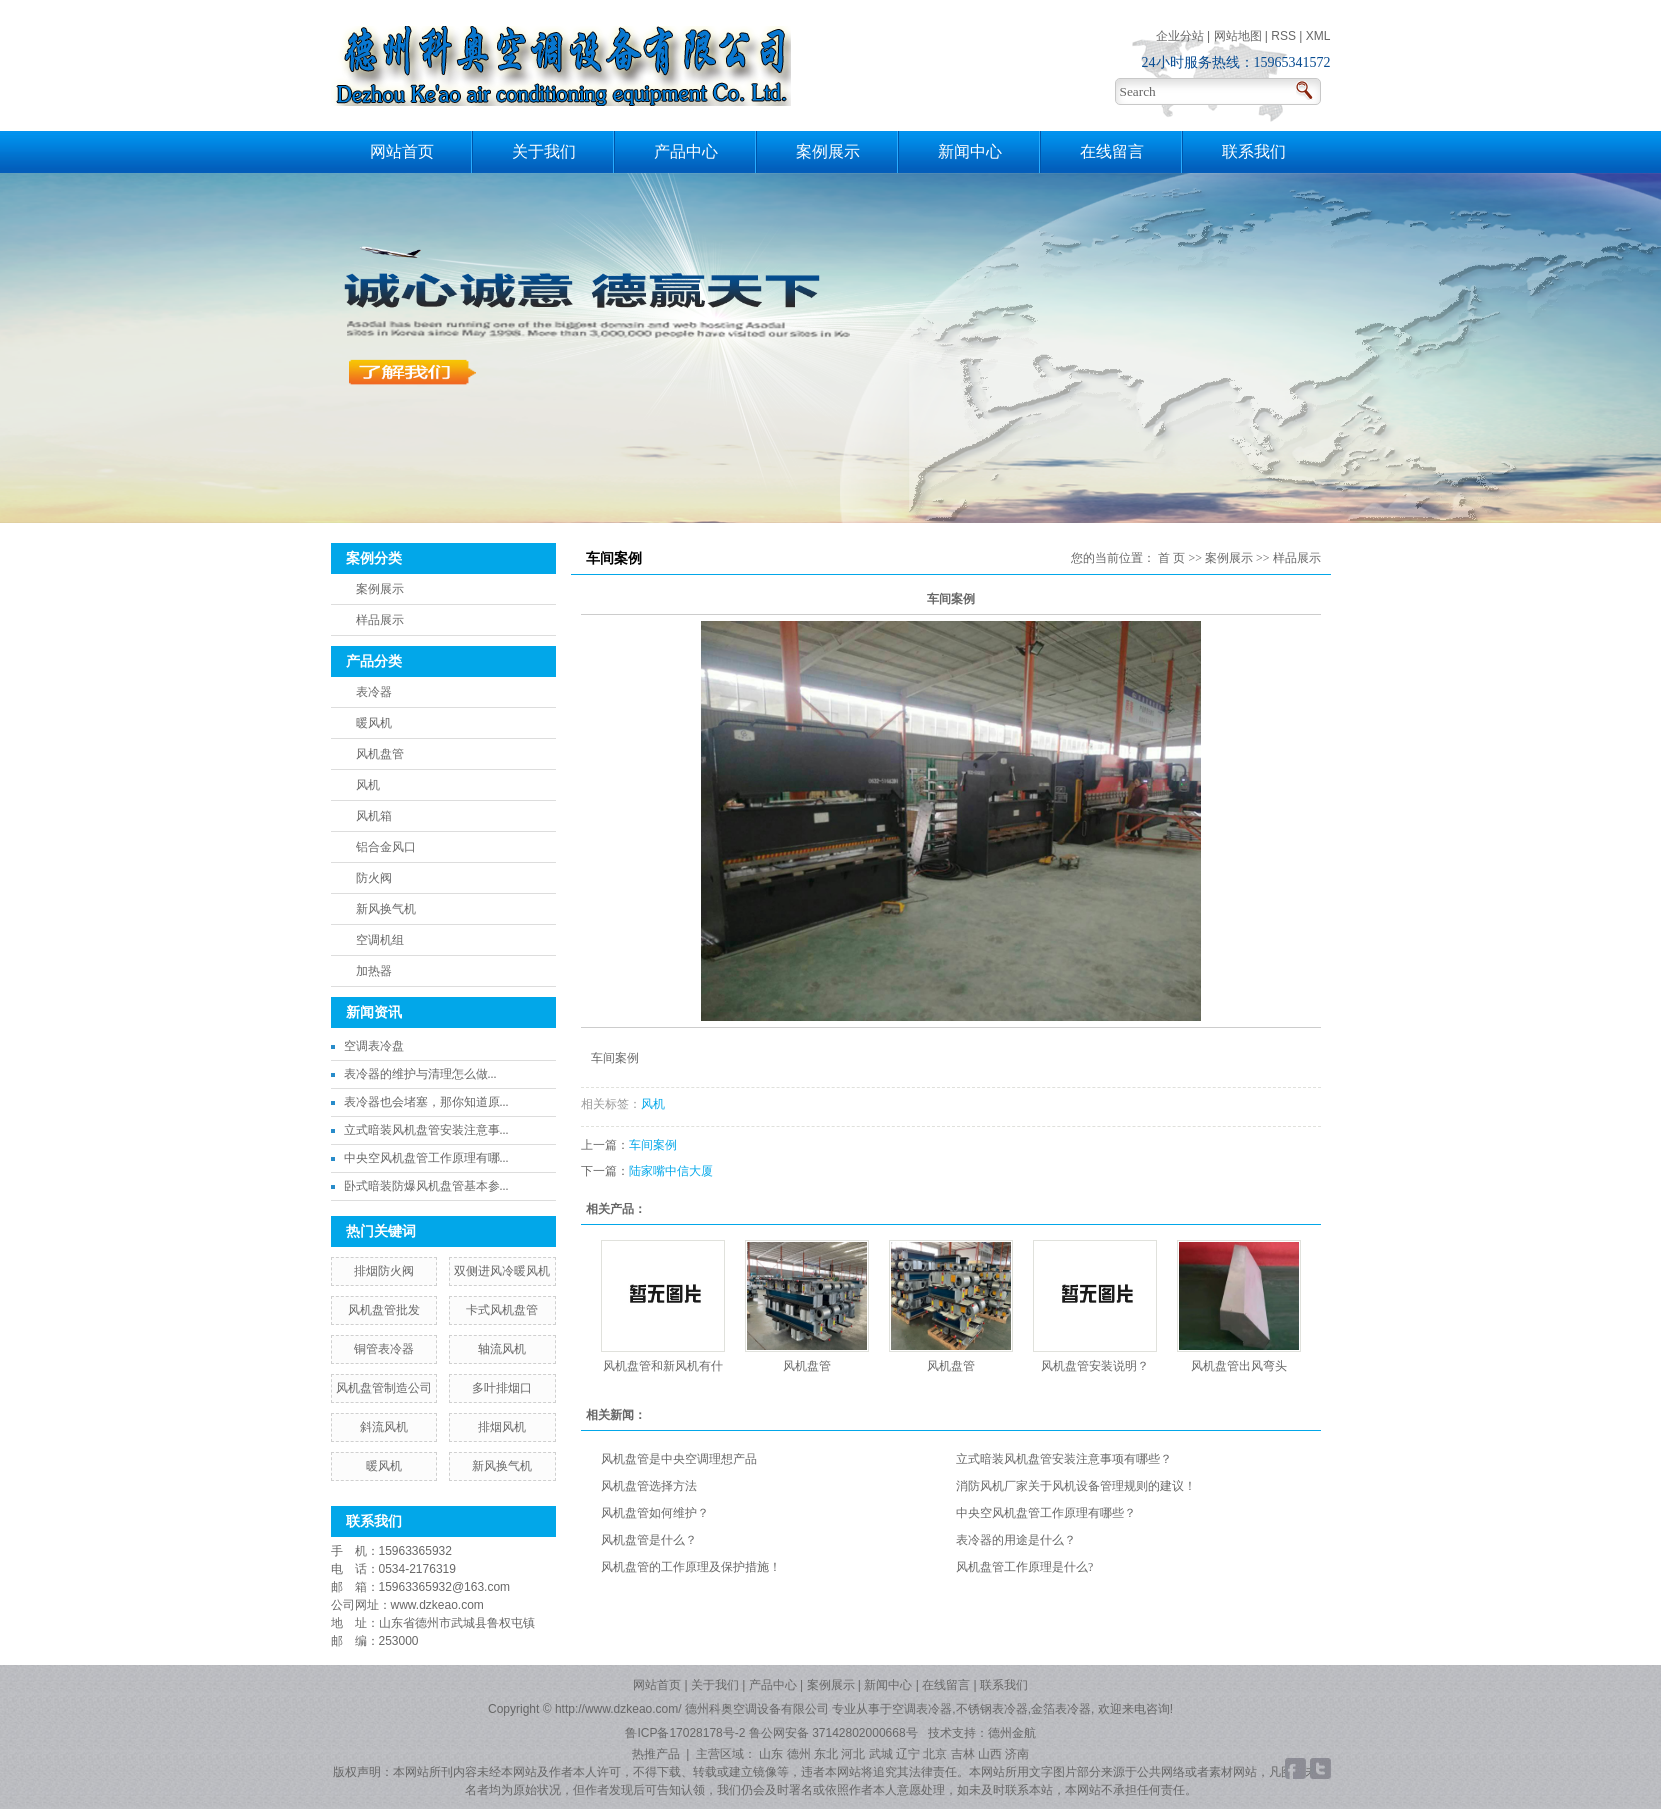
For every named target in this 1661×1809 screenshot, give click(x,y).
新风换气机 (386, 909)
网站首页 (402, 151)
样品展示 (380, 620)
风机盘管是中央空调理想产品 (679, 1459)
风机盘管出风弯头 (1239, 1366)
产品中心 (686, 151)
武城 (881, 1754)
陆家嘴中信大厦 (671, 1171)
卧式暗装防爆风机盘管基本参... (426, 1186)
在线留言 (1112, 151)
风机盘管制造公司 (384, 1388)
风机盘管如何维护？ (655, 1513)
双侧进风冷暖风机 (502, 1271)
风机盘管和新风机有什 (663, 1366)
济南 (1017, 1754)
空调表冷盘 (374, 1046)
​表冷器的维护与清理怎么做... (420, 1074)
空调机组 (380, 940)
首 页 (1171, 558)
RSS (1283, 36)
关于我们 (544, 151)
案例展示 (828, 151)
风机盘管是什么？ (649, 1540)
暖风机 (374, 723)
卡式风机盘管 (502, 1310)
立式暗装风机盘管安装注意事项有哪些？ (1064, 1459)
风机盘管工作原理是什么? (1024, 1567)
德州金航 (1012, 1733)
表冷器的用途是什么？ (1016, 1540)
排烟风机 (502, 1427)
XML (1318, 36)
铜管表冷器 (384, 1349)
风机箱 (374, 816)
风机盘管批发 (384, 1310)
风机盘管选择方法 (649, 1486)
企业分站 (1180, 36)
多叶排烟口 (502, 1388)
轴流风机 (502, 1349)
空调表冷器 (922, 1709)
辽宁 (908, 1754)
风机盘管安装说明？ (1095, 1366)
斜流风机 (384, 1427)
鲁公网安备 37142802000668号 (835, 1733)
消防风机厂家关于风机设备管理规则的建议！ (1076, 1486)
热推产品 (656, 1754)
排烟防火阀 (384, 1271)
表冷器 (374, 692)
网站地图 (1238, 36)
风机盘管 (380, 754)
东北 (826, 1754)
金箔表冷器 (1061, 1709)
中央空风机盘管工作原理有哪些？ (1046, 1513)
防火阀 (374, 878)
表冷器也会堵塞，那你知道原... (426, 1102)
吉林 (963, 1754)
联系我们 (1254, 151)
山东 (771, 1754)
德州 (799, 1754)
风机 (368, 785)
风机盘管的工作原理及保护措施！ (691, 1567)
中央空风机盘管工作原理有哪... (426, 1158)
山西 (990, 1754)
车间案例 (653, 1145)
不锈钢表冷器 (992, 1709)
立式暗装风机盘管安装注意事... (426, 1130)
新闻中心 (970, 151)
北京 (935, 1754)
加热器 (374, 971)
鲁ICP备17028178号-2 (685, 1733)
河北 (853, 1754)
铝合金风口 (386, 847)
